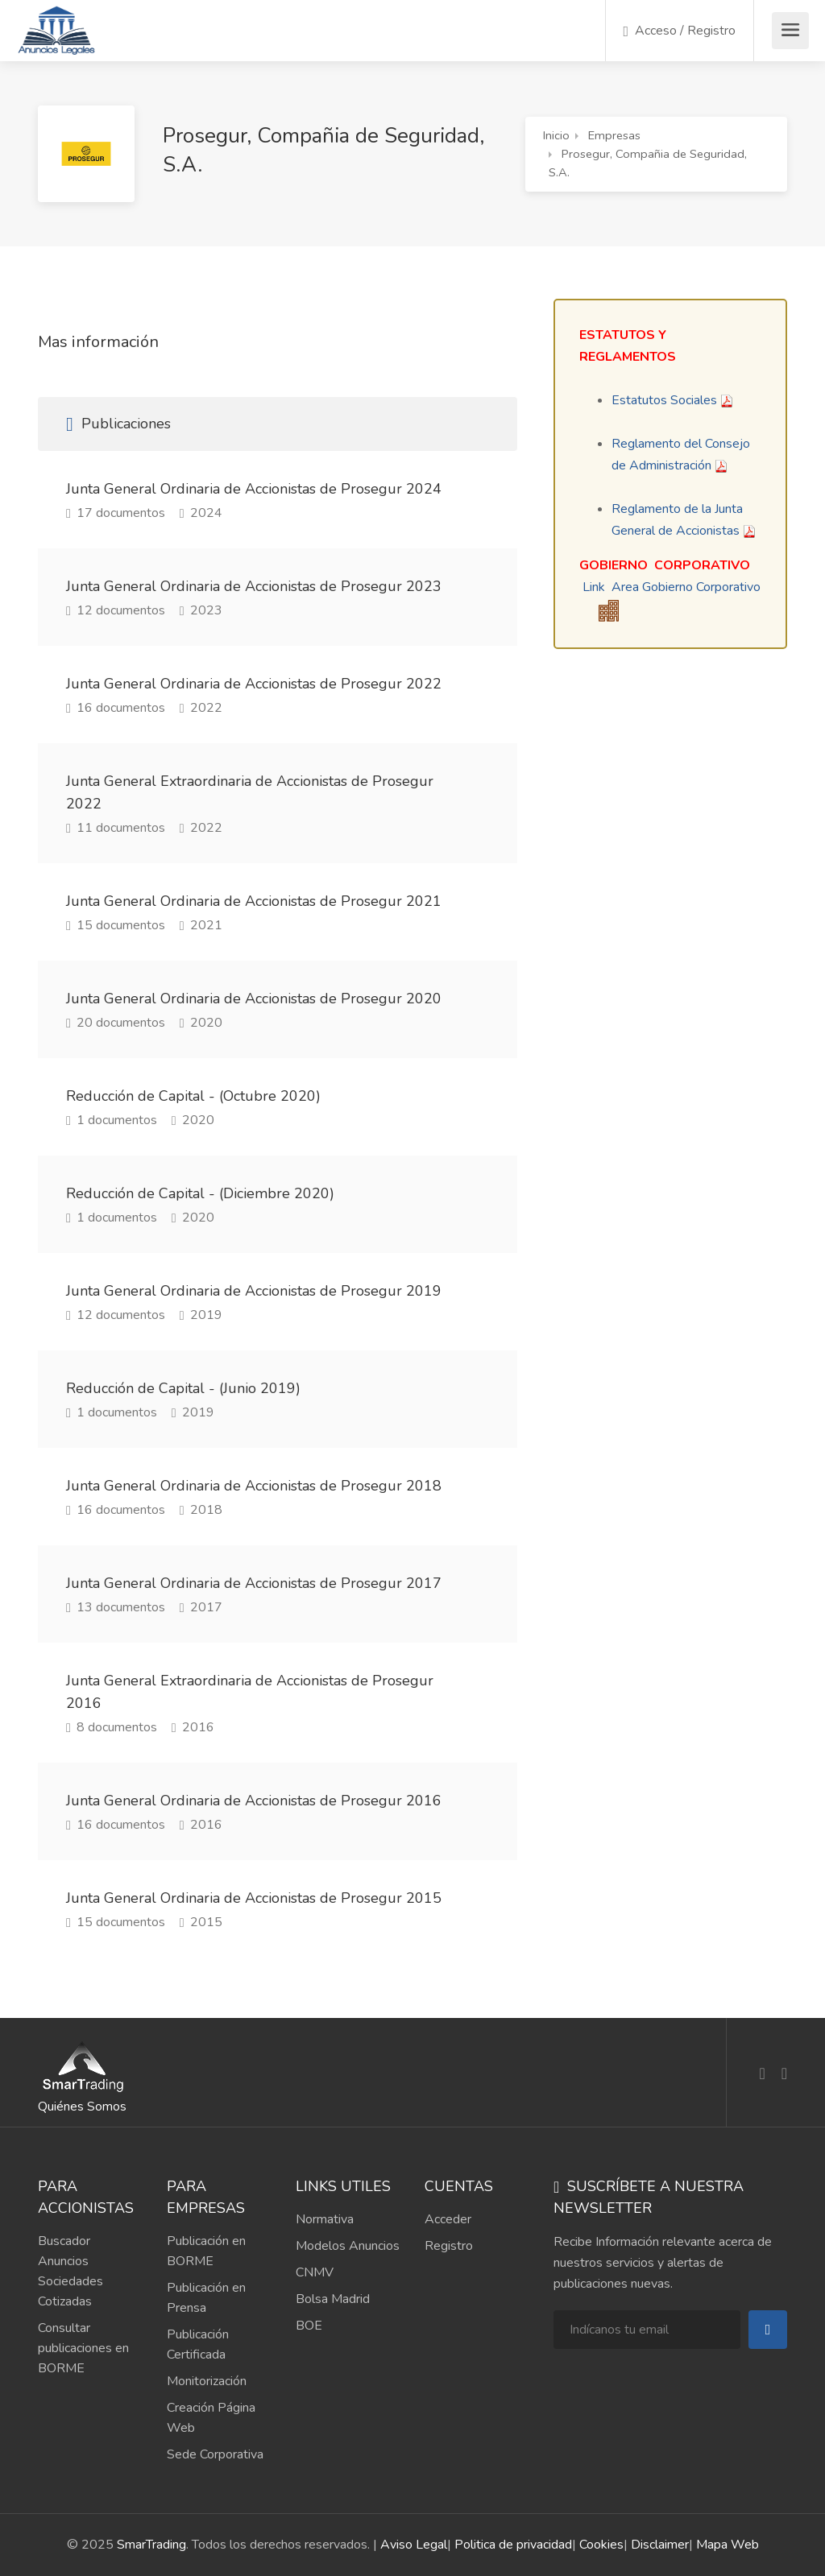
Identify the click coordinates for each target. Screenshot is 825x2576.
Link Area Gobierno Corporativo (671, 587)
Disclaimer (660, 2544)
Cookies (601, 2544)
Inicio (556, 135)
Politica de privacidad (513, 2544)
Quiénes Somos (82, 2106)
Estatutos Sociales (664, 400)
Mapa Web (727, 2544)
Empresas (614, 135)
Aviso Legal (413, 2544)
